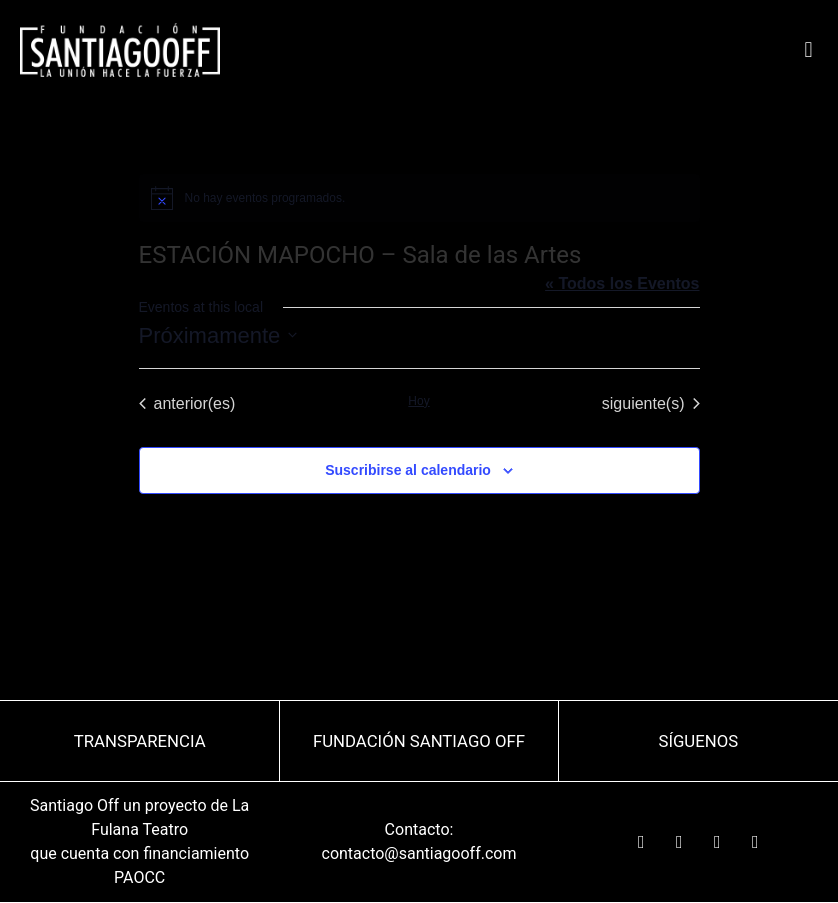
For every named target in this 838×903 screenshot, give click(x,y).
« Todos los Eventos (622, 283)
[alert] (419, 198)
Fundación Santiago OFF (419, 741)
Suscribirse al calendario (408, 470)
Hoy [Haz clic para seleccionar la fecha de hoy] (418, 401)
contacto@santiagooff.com (419, 853)
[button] (808, 50)
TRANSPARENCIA (140, 741)
